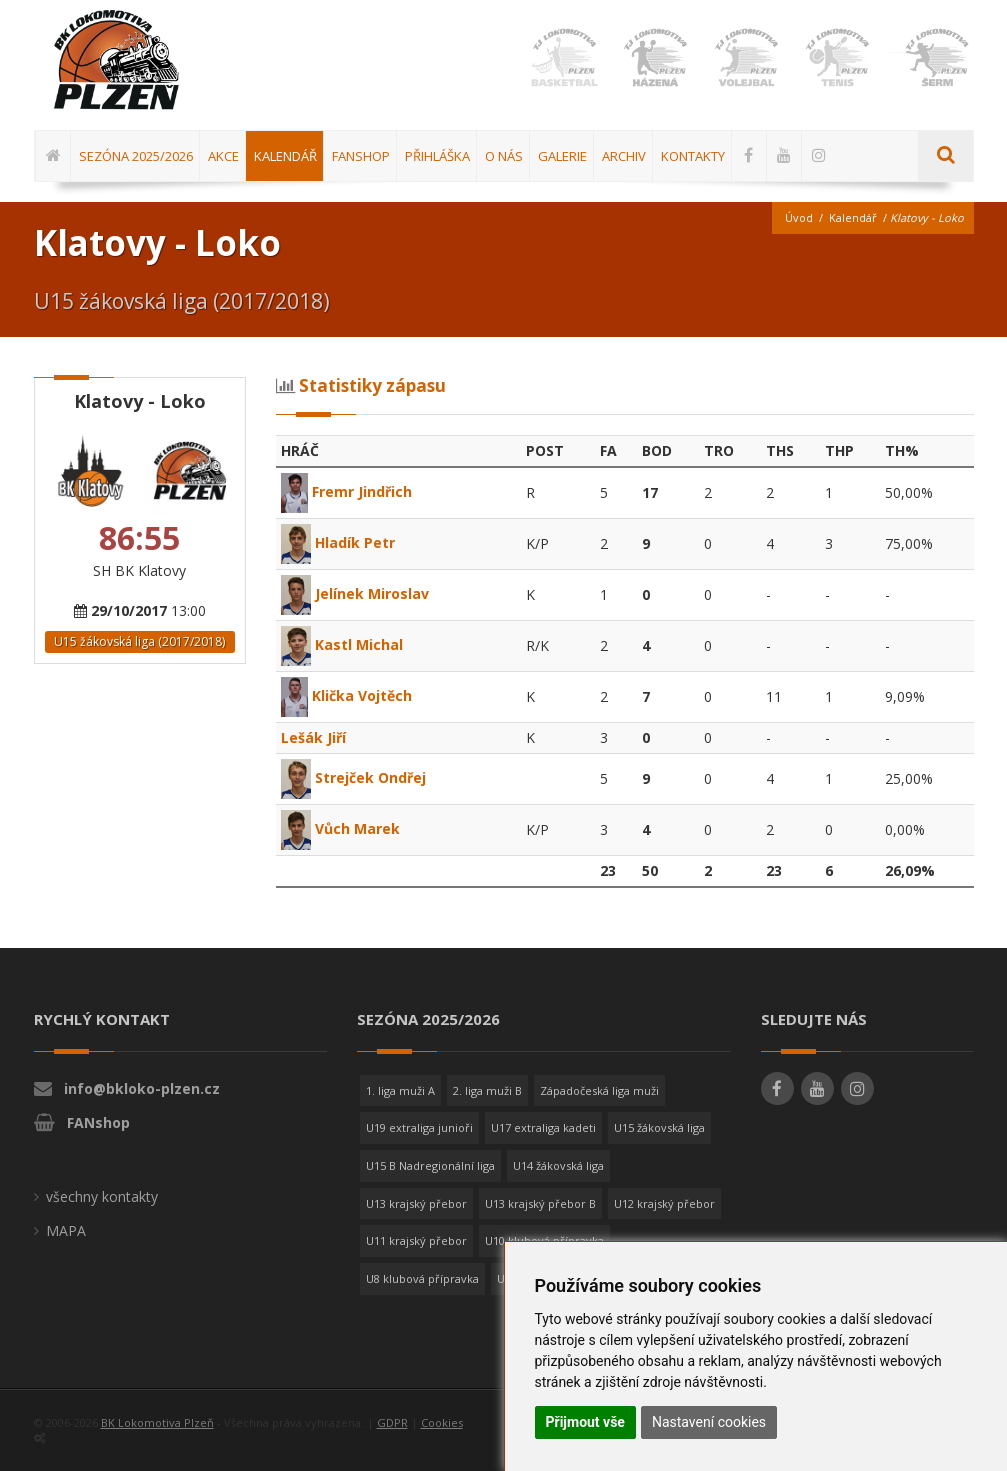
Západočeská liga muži (599, 1090)
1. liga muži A (400, 1090)
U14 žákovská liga (558, 1165)
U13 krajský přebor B (540, 1203)
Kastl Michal (342, 644)
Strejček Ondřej (353, 777)
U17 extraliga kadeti (543, 1127)
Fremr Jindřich (346, 491)
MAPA (66, 1230)
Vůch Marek (340, 828)
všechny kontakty (102, 1196)
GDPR (392, 1422)
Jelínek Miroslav (355, 593)
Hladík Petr (338, 542)
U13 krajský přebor (416, 1203)
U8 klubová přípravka (422, 1278)
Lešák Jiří (313, 737)
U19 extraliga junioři (419, 1127)
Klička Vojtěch (346, 695)
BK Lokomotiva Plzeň (157, 1422)
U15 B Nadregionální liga (430, 1165)
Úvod (799, 217)
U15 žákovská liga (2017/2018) (139, 641)
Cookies (442, 1422)
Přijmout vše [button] (585, 1422)
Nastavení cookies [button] (709, 1422)
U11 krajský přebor (416, 1240)
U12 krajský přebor (664, 1203)
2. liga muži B (487, 1090)
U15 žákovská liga (659, 1127)
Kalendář (853, 217)
